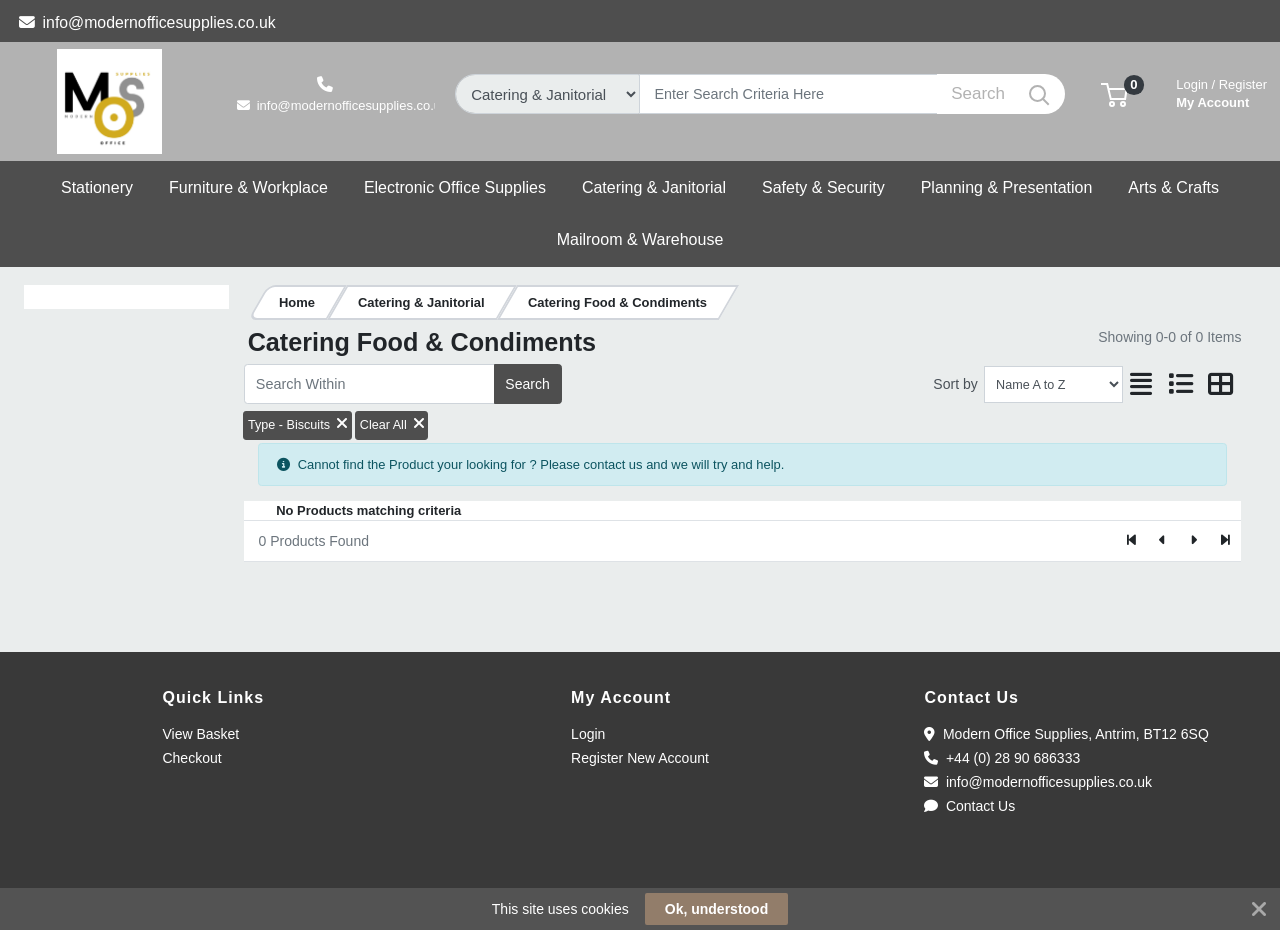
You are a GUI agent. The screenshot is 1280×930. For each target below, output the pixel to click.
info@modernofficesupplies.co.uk (147, 22)
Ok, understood (716, 909)
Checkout (191, 758)
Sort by (955, 384)
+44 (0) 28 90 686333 (1002, 758)
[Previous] (1163, 541)
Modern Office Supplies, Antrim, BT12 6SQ (1066, 734)
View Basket (200, 734)
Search (527, 384)
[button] (1114, 93)
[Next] (1193, 541)
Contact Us (969, 806)
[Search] (788, 94)
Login (588, 734)
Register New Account (640, 758)
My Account (1221, 91)
